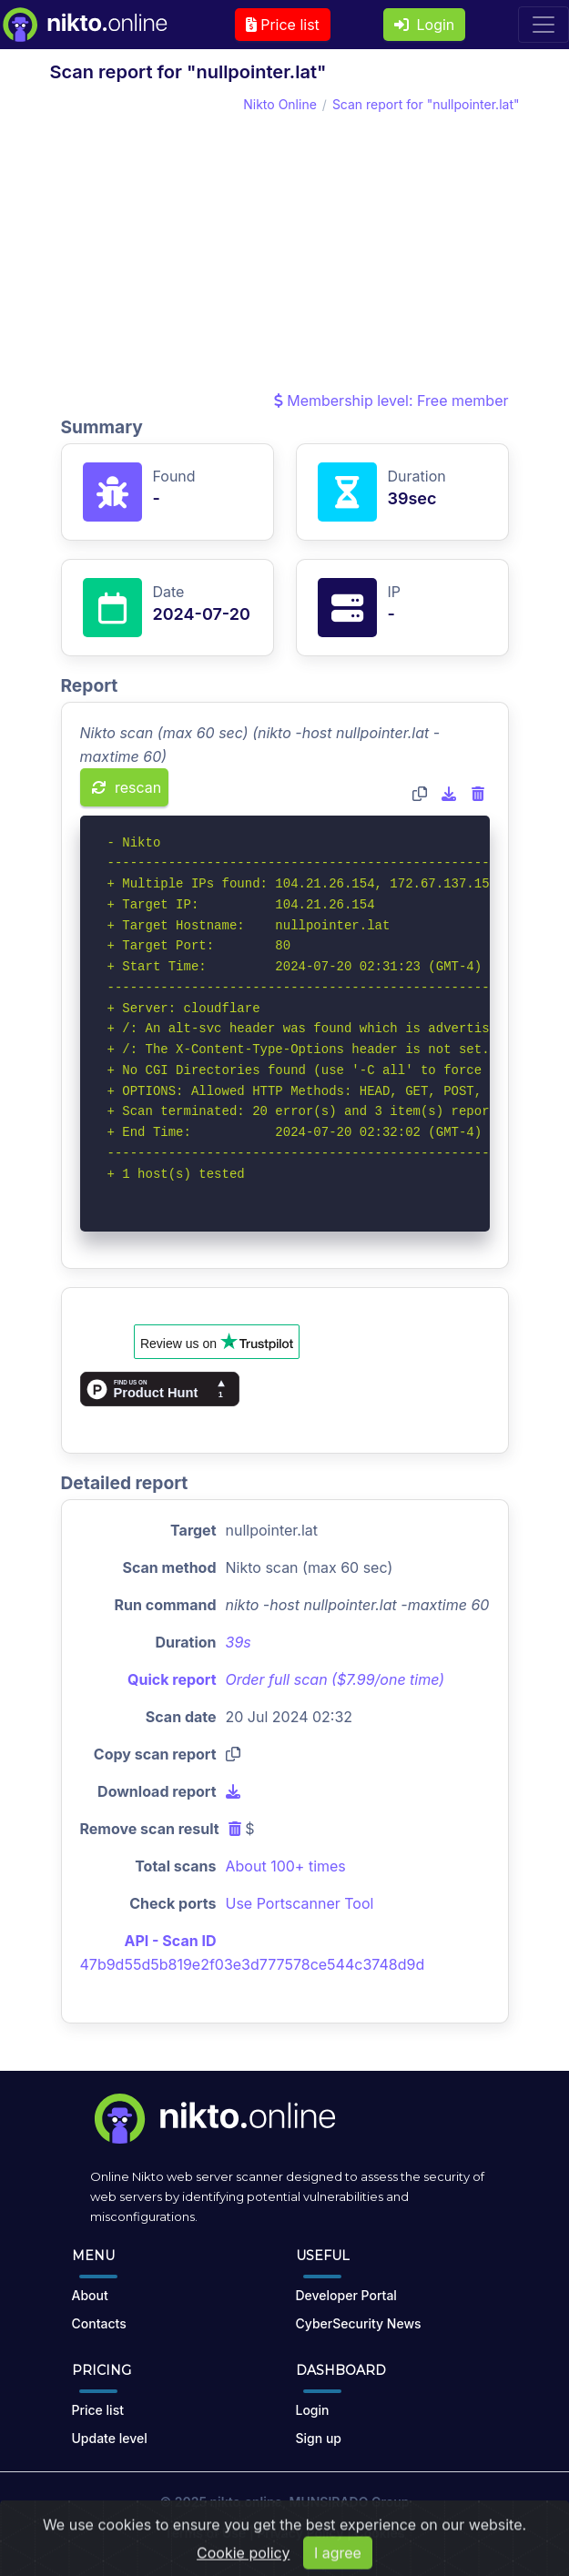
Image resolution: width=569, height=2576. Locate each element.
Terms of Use (206, 2533)
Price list (283, 24)
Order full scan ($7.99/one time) (335, 1679)
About (90, 2295)
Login (424, 24)
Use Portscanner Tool (300, 1903)
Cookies (380, 2533)
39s (238, 1642)
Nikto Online (280, 104)
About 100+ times (286, 1866)
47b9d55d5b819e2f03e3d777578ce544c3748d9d (252, 1964)
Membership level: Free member (391, 400)
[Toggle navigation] (543, 24)
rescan (127, 787)
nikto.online (246, 2502)
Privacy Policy (300, 2533)
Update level (109, 2438)
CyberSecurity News (359, 2323)
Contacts (99, 2323)
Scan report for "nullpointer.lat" (426, 104)
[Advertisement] (285, 252)
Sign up (318, 2438)
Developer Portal (346, 2295)
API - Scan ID (171, 1941)
